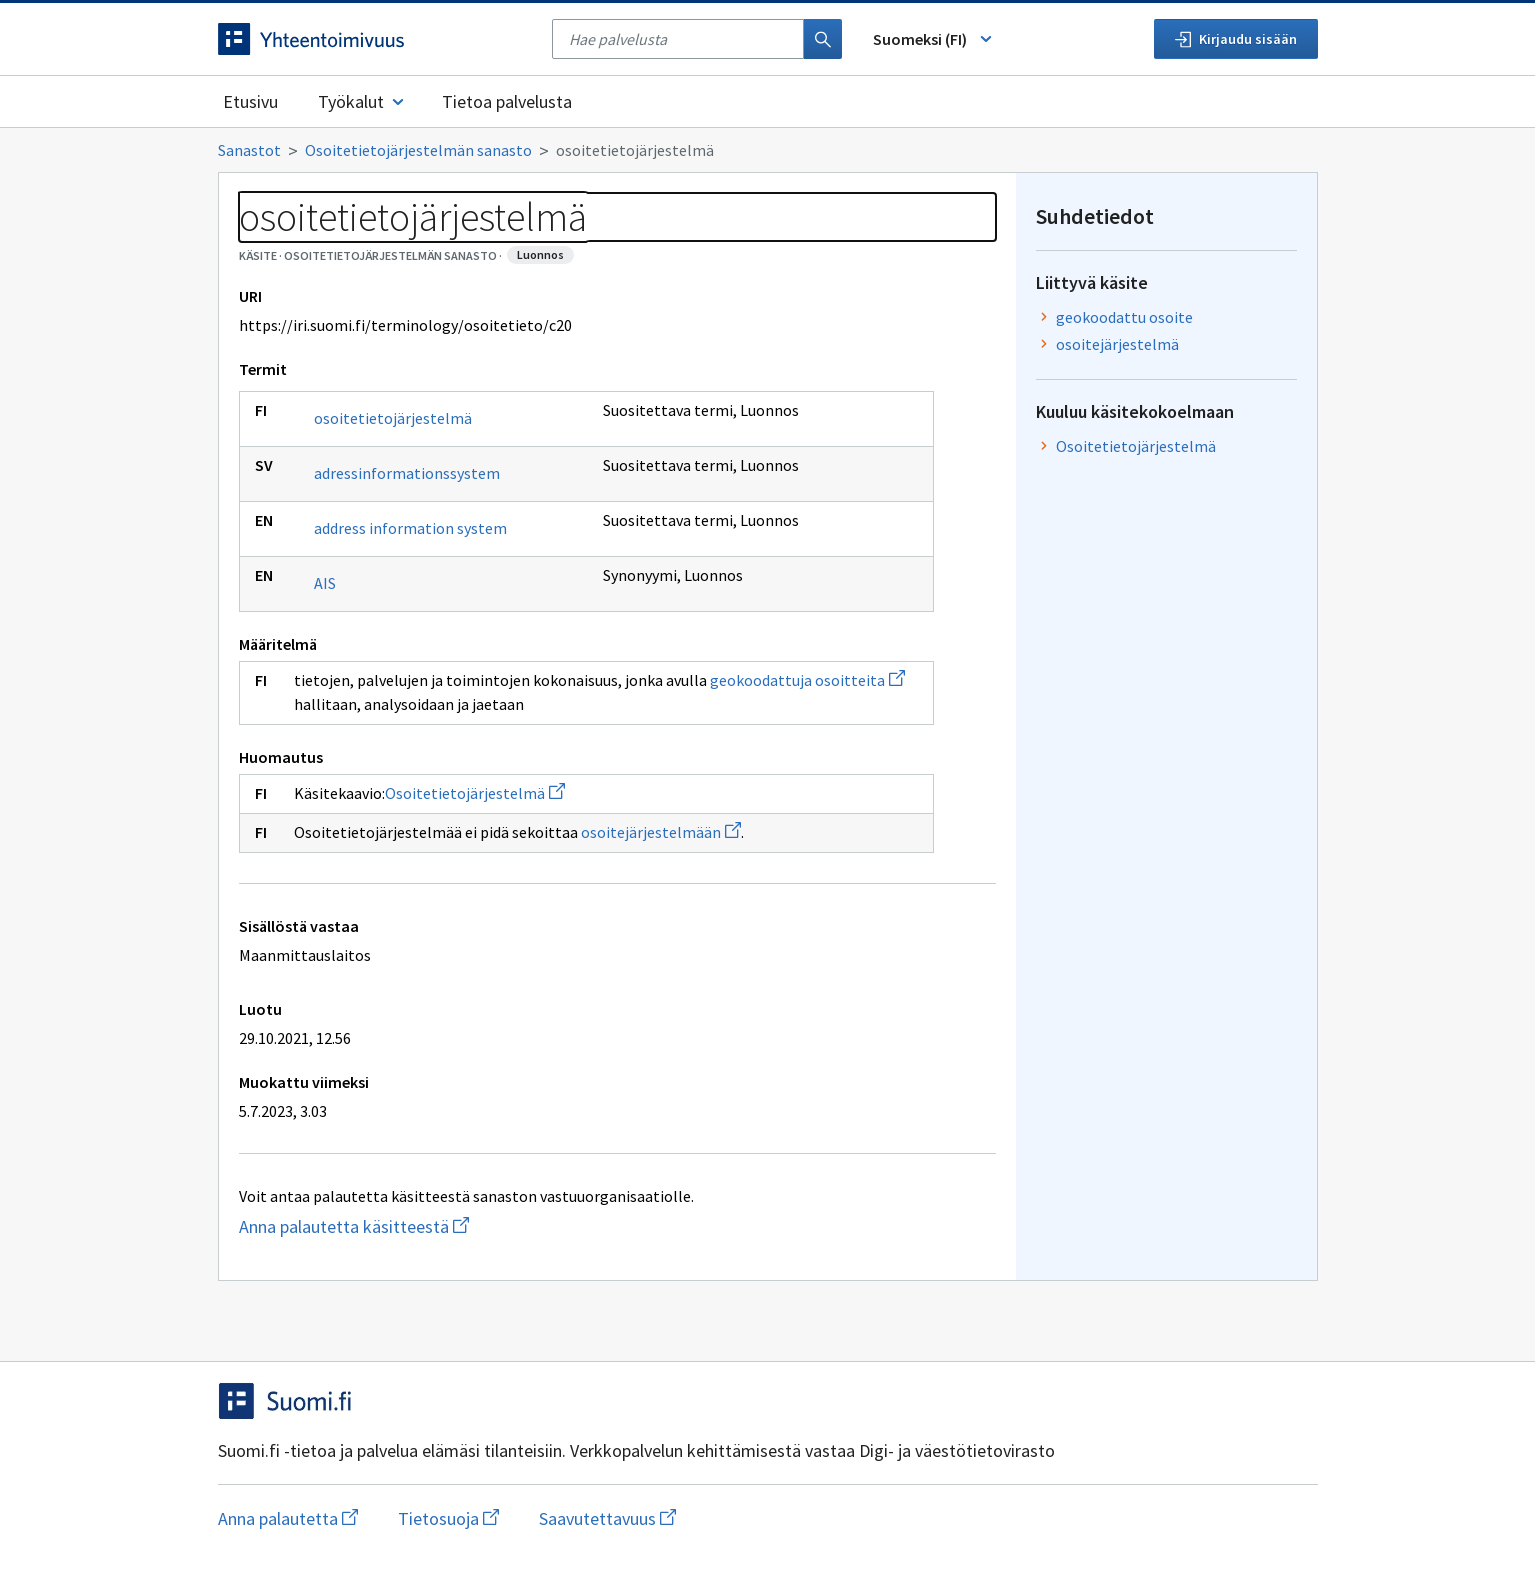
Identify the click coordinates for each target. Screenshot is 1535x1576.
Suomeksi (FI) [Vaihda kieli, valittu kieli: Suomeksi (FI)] (934, 39)
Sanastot (249, 150)
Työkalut (362, 101)
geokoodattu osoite (1124, 317)
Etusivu (250, 101)
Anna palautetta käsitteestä (433, 1226)
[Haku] (823, 39)
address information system (410, 528)
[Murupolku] (768, 150)
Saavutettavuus (607, 1518)
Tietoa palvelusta (507, 101)
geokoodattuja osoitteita (807, 680)
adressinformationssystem (407, 473)
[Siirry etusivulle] (375, 39)
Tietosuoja (448, 1518)
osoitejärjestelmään (661, 832)
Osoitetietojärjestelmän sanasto (418, 150)
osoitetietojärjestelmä (393, 418)
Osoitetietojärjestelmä (475, 793)
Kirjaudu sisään (1236, 39)
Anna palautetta (288, 1518)
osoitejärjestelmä (1117, 344)
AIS (325, 583)
